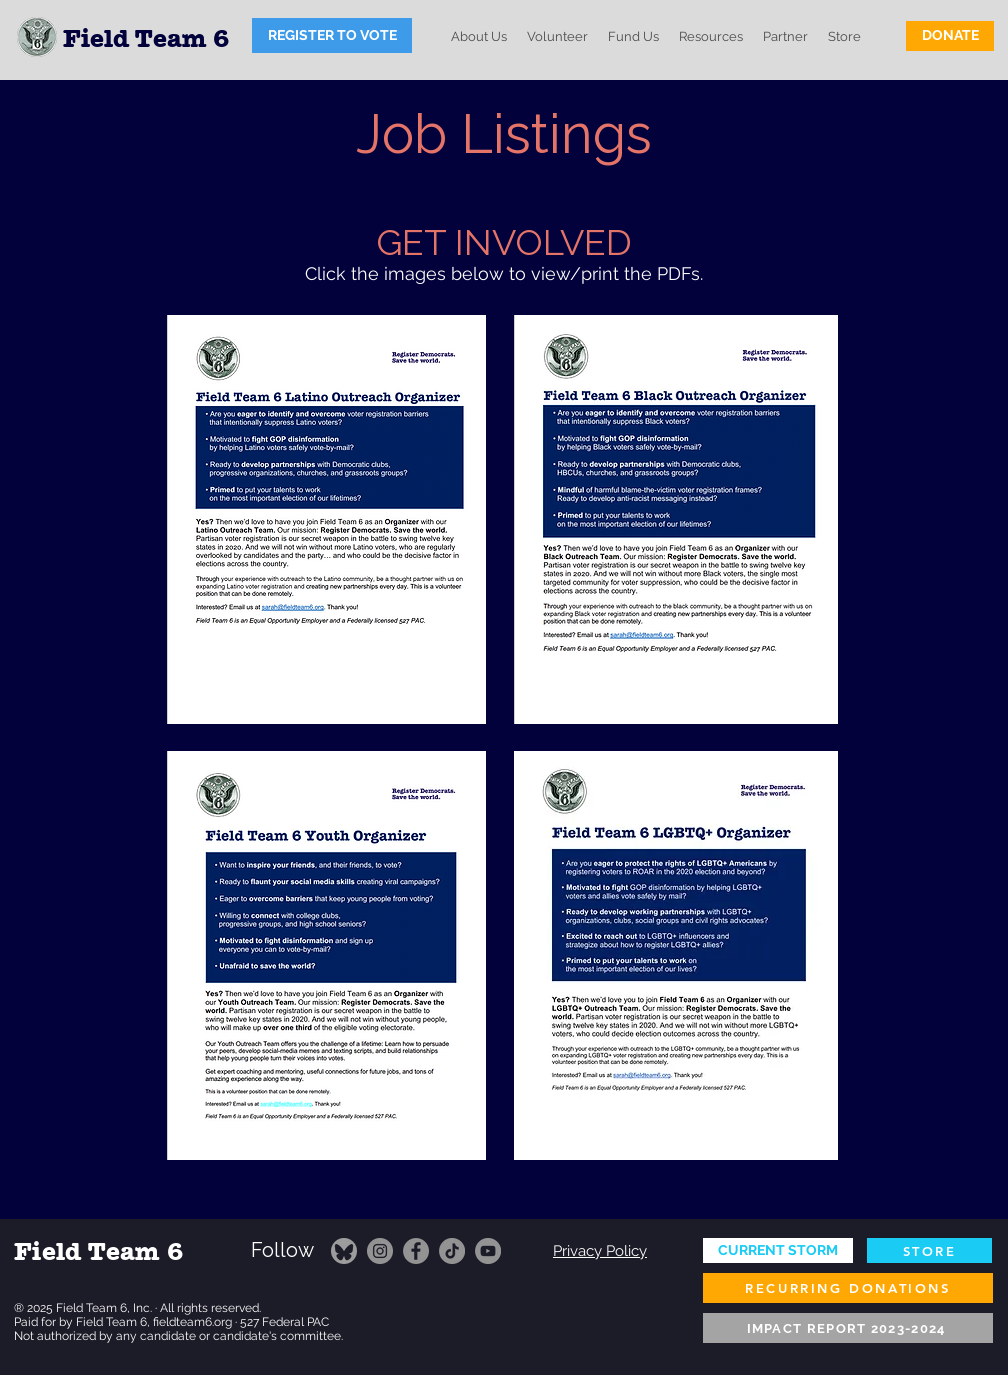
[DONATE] (950, 36)
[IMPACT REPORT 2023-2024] (848, 1328)
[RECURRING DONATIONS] (848, 1288)
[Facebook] (416, 1251)
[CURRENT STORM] (778, 1250)
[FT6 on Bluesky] (344, 1251)
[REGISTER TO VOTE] (332, 35)
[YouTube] (488, 1251)
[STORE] (929, 1250)
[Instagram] (380, 1251)
